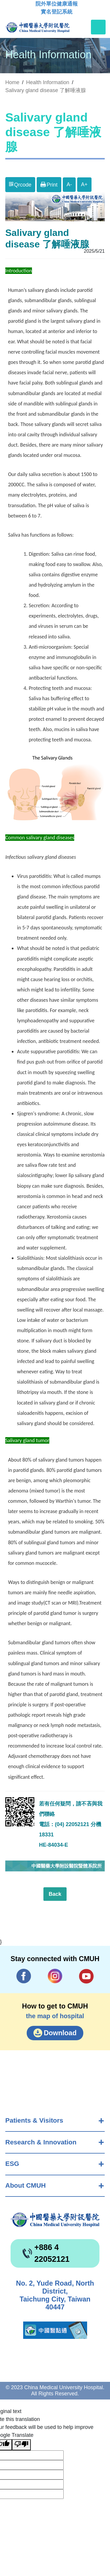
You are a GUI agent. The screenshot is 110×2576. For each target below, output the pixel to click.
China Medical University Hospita (55, 2220)
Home (12, 82)
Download (60, 2033)
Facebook (23, 1976)
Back (55, 1894)
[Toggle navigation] (98, 27)
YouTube (86, 1976)
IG (55, 1976)
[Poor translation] (21, 2444)
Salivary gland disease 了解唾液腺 (45, 90)
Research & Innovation (41, 2142)
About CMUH (25, 2185)
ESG (12, 2163)
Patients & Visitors (34, 2120)
